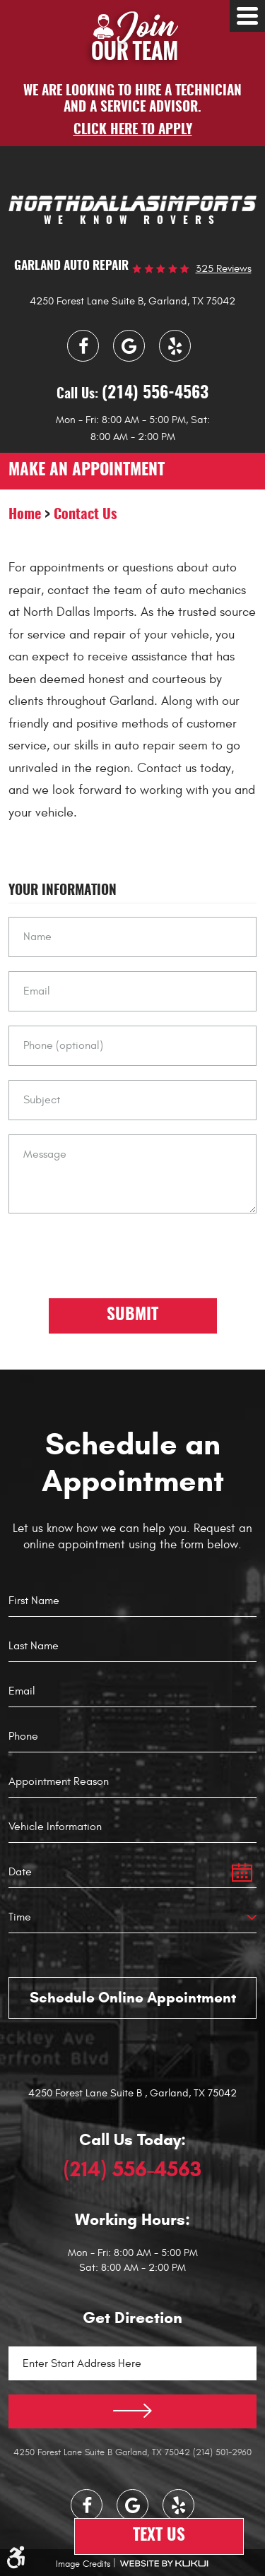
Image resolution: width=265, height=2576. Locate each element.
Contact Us (85, 515)
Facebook (83, 346)
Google (129, 346)
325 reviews (224, 269)
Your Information (62, 891)
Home (24, 515)
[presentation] (115, 1255)
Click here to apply (132, 130)
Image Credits (83, 2564)
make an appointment (86, 471)
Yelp (175, 346)
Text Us (159, 2536)
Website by (164, 2563)
